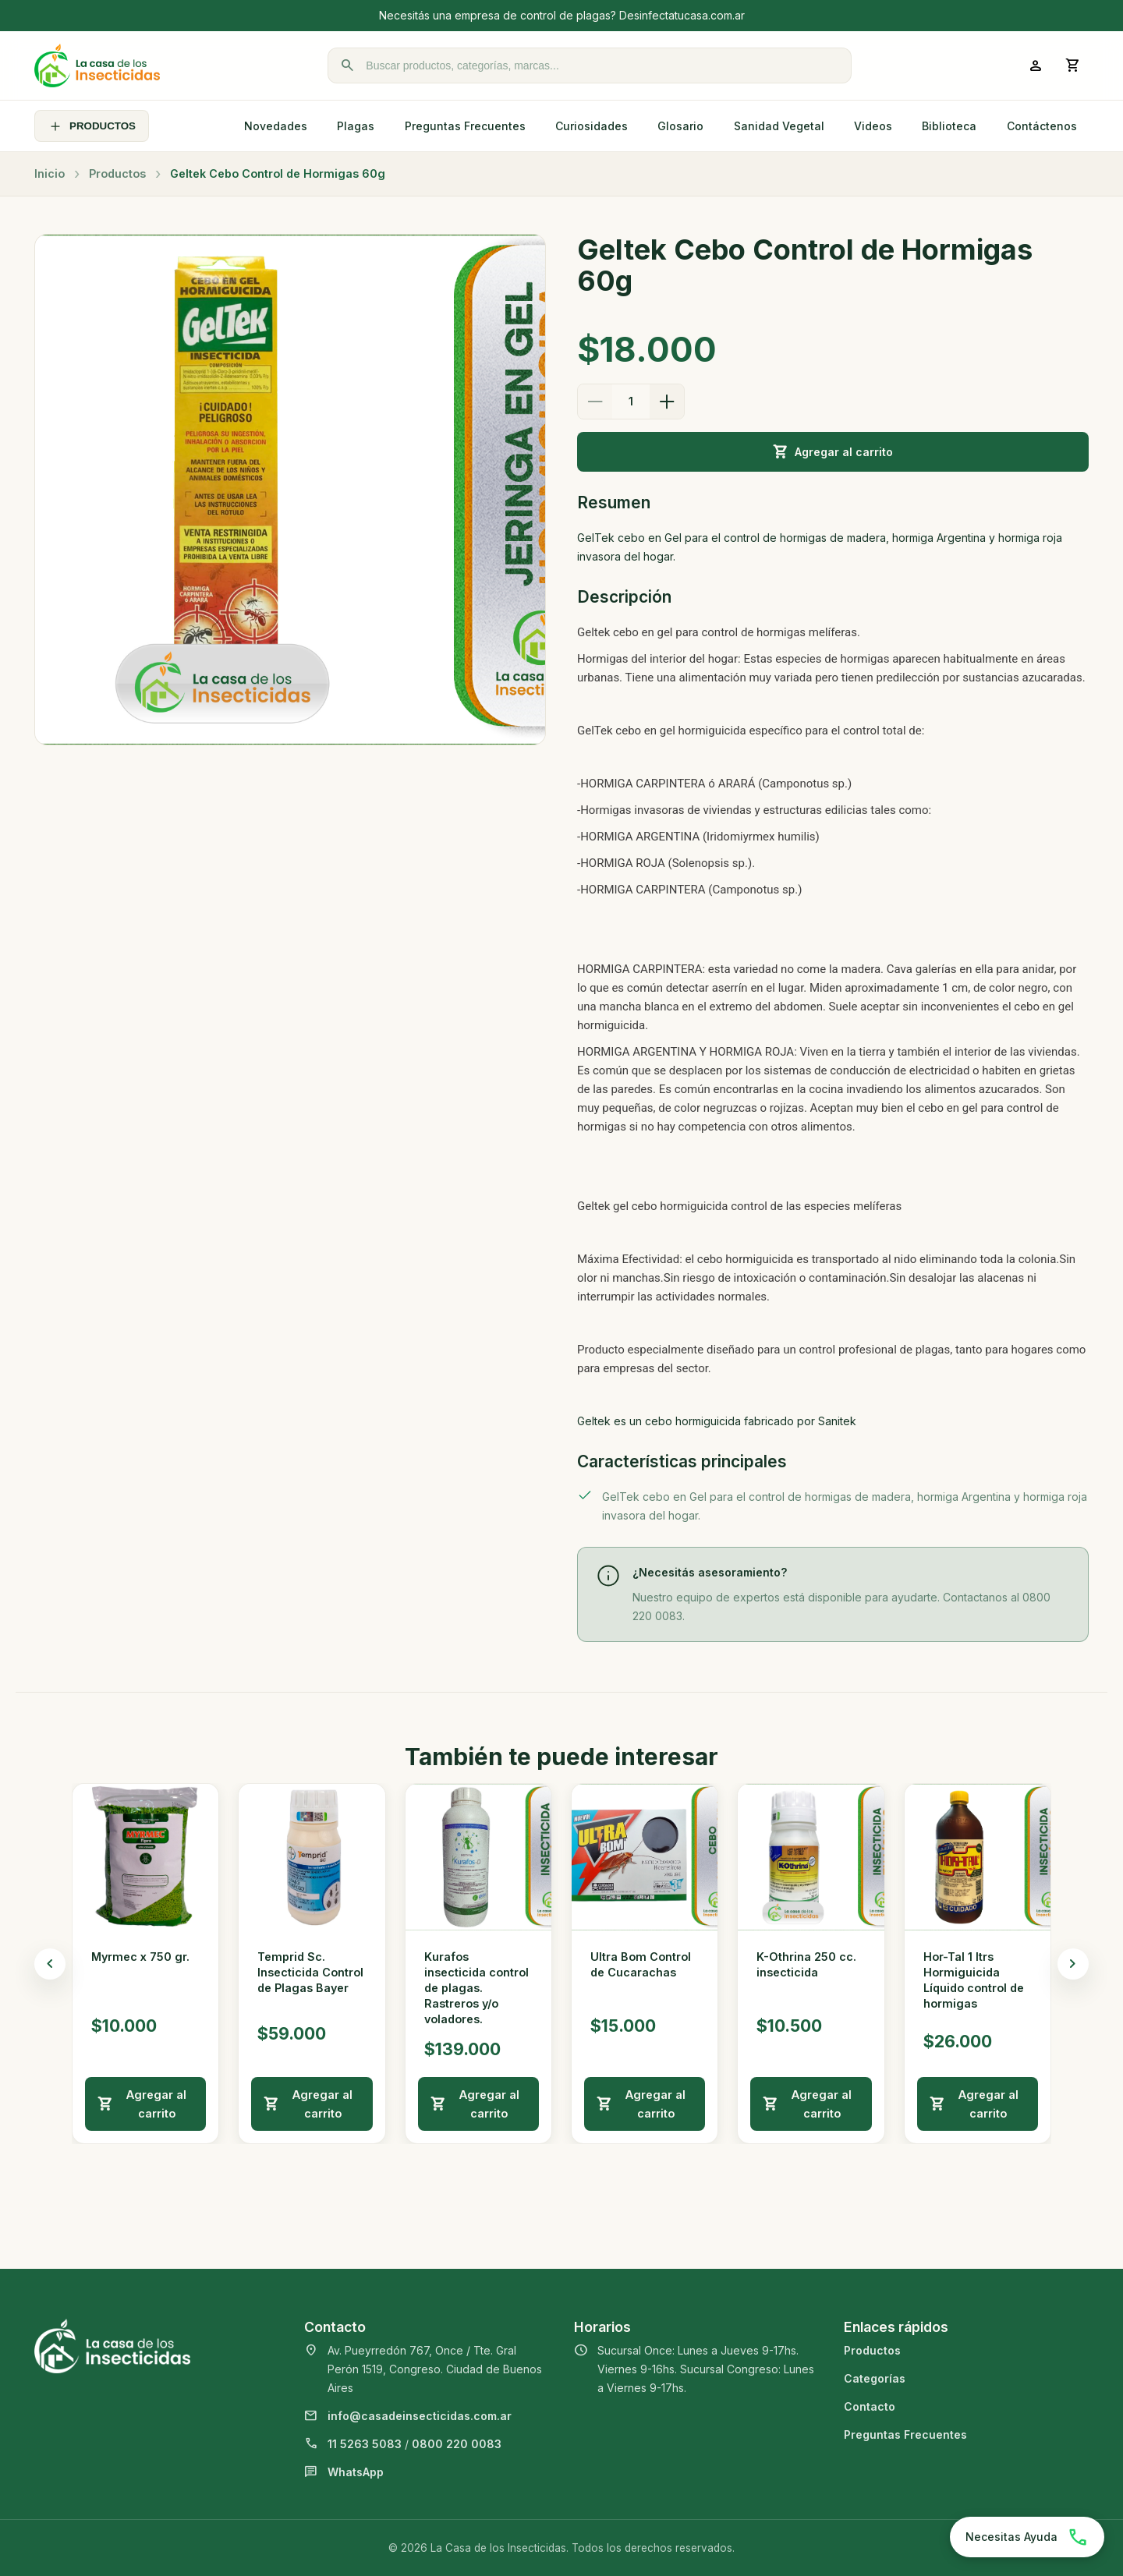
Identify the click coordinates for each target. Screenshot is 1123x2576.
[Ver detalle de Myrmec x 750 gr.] (145, 1857)
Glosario (680, 126)
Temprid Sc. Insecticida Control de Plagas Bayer (310, 1972)
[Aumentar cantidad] (667, 401)
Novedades (275, 126)
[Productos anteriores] (50, 1964)
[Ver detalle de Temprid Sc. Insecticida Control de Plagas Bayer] (311, 1857)
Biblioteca (949, 126)
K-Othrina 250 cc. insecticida (806, 1964)
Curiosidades (591, 126)
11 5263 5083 (365, 2443)
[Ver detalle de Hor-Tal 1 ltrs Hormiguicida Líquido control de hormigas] (977, 1857)
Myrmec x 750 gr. (140, 1956)
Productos (117, 173)
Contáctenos (1042, 126)
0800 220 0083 (456, 2443)
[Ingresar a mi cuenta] (1035, 65)
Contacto (869, 2406)
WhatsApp (356, 2472)
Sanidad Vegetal (779, 126)
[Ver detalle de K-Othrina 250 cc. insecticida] (811, 1857)
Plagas (355, 126)
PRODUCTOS (92, 126)
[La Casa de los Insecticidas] (97, 65)
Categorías (874, 2378)
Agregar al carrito (833, 452)
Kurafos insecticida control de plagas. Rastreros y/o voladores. (476, 1988)
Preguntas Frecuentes (465, 126)
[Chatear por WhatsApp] (1027, 2537)
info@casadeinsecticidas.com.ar (420, 2415)
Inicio (49, 173)
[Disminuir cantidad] (595, 401)
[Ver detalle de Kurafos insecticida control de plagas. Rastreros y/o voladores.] (478, 1857)
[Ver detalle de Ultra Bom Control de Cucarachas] (644, 1857)
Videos (873, 126)
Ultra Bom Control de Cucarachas (640, 1964)
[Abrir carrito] (1073, 65)
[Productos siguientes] (1073, 1964)
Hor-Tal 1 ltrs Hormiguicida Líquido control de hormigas (973, 1980)
